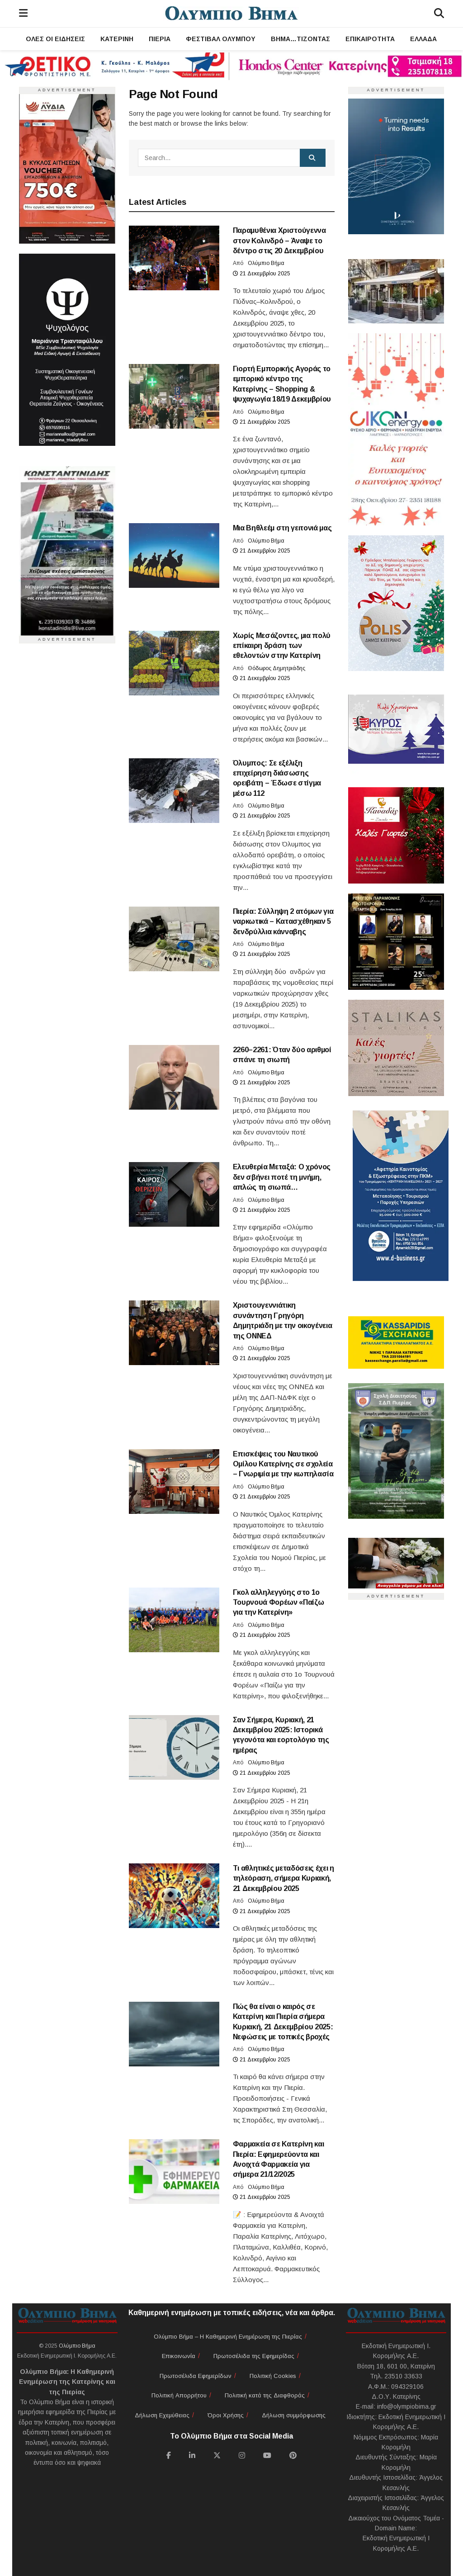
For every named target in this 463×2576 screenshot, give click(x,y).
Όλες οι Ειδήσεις (55, 39)
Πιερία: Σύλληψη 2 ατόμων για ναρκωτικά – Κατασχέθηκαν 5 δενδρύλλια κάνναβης (283, 922)
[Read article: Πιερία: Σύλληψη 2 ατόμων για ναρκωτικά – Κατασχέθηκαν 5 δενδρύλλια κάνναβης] (174, 939)
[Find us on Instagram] (242, 2455)
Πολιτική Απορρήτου (179, 2395)
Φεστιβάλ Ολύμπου (220, 39)
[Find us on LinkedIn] (192, 2455)
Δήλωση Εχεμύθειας (162, 2415)
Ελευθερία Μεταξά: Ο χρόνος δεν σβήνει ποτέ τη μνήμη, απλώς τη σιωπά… (282, 1177)
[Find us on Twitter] (217, 2455)
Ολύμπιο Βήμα (266, 263)
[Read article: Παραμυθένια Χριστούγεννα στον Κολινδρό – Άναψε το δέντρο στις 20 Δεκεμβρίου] (174, 258)
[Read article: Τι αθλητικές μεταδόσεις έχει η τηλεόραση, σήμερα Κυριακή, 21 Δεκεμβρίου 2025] (174, 1895)
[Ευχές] (396, 428)
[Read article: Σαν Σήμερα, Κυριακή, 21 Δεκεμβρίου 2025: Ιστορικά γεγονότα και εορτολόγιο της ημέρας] (174, 1747)
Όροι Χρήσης (226, 2415)
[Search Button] (313, 158)
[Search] (439, 13)
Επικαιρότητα (370, 39)
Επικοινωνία (178, 2356)
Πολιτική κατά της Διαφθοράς (265, 2395)
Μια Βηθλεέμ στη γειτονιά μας (282, 528)
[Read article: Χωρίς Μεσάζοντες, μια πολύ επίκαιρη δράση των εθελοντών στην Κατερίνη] (174, 663)
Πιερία (159, 39)
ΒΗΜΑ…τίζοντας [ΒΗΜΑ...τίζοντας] (300, 39)
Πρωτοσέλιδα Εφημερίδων (196, 2376)
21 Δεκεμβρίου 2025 (261, 273)
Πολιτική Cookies (273, 2376)
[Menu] (23, 13)
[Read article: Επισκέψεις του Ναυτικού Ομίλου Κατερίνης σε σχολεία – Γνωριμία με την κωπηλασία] (174, 1481)
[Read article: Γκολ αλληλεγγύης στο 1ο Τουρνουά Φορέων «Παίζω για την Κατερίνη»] (174, 1620)
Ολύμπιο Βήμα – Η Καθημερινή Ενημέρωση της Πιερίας (228, 2336)
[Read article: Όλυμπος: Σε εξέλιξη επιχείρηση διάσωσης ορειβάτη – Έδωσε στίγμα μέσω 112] (174, 790)
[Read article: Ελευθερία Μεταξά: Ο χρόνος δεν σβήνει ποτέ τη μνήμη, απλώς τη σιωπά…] (174, 1194)
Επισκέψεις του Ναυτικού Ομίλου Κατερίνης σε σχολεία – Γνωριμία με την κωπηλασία (283, 1464)
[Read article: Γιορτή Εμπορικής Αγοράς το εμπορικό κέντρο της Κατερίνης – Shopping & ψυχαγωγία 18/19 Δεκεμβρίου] (174, 396)
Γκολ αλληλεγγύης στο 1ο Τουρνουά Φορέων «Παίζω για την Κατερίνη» (278, 1602)
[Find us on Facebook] (168, 2455)
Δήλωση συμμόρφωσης (294, 2415)
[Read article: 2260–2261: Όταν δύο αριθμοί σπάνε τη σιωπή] (174, 1077)
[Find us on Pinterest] (293, 2455)
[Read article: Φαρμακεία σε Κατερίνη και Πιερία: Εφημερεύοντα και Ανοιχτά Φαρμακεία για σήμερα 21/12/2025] (174, 2171)
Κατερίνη (116, 39)
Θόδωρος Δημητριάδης (276, 668)
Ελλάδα (423, 39)
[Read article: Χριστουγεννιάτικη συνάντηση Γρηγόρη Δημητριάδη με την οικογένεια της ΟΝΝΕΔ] (174, 1332)
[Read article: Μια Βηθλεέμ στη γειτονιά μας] (174, 555)
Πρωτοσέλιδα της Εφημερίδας (253, 2356)
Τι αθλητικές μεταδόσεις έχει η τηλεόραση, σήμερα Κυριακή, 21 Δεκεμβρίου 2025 (283, 1878)
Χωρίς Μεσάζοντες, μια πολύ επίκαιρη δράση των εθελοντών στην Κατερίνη (282, 646)
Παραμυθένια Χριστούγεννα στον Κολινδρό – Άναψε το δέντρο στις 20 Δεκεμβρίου (279, 241)
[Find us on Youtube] (267, 2455)
